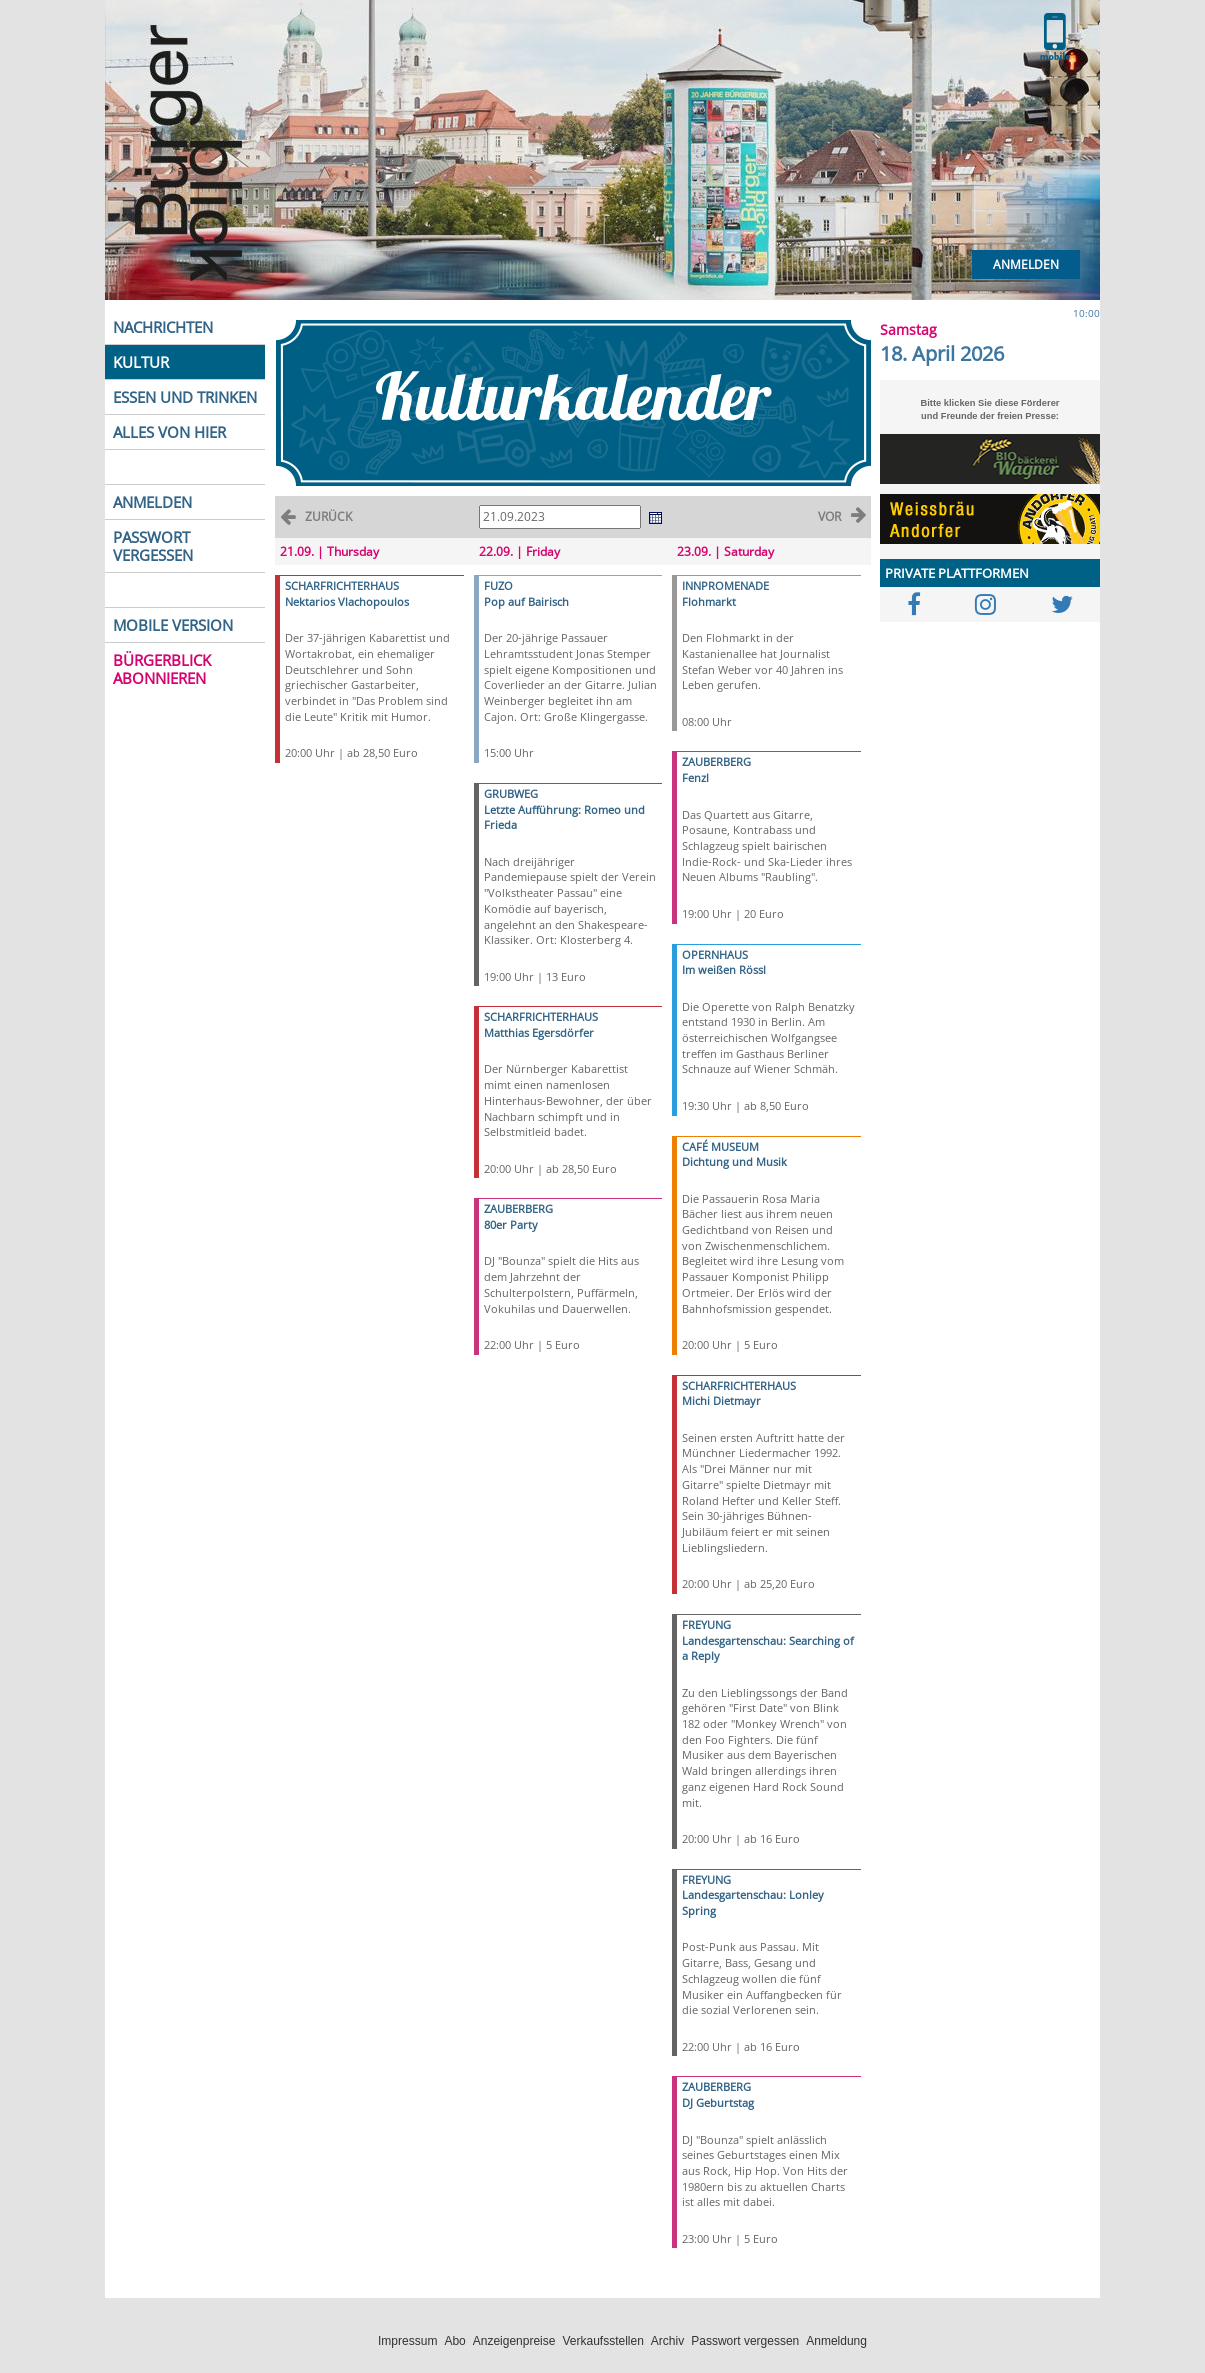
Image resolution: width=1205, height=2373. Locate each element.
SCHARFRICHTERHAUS (342, 585)
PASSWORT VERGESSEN (153, 546)
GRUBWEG (511, 793)
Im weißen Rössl (724, 969)
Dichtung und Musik (734, 1161)
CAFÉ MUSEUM (720, 1146)
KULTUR (141, 362)
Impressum (407, 2341)
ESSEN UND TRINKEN (185, 397)
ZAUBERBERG (518, 1208)
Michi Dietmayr (721, 1400)
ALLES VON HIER (169, 432)
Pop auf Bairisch (526, 601)
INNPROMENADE (725, 585)
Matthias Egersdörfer (539, 1032)
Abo (454, 2341)
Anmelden (1026, 264)
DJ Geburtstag (718, 2102)
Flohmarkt (709, 601)
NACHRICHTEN (163, 327)
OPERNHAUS (715, 954)
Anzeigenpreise (514, 2341)
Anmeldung (836, 2341)
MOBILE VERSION (173, 625)
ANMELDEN (152, 502)
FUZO (498, 585)
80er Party (511, 1224)
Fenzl (695, 777)
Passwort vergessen (745, 2341)
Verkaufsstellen (602, 2341)
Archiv (667, 2341)
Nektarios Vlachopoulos (347, 601)
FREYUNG (706, 1624)
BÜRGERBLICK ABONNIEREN (162, 669)
